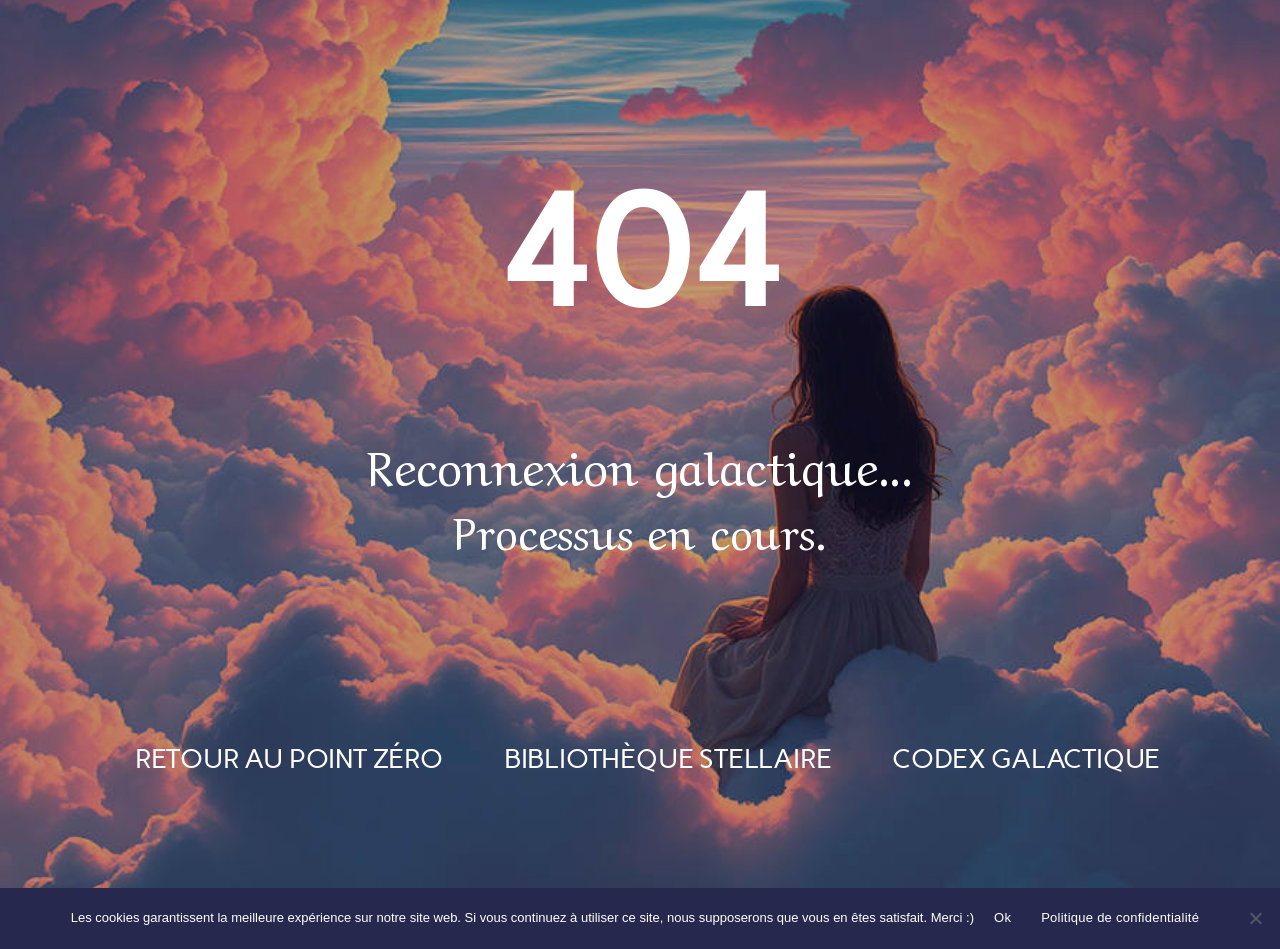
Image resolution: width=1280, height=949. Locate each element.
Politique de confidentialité (1120, 917)
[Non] (1255, 918)
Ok (1002, 917)
